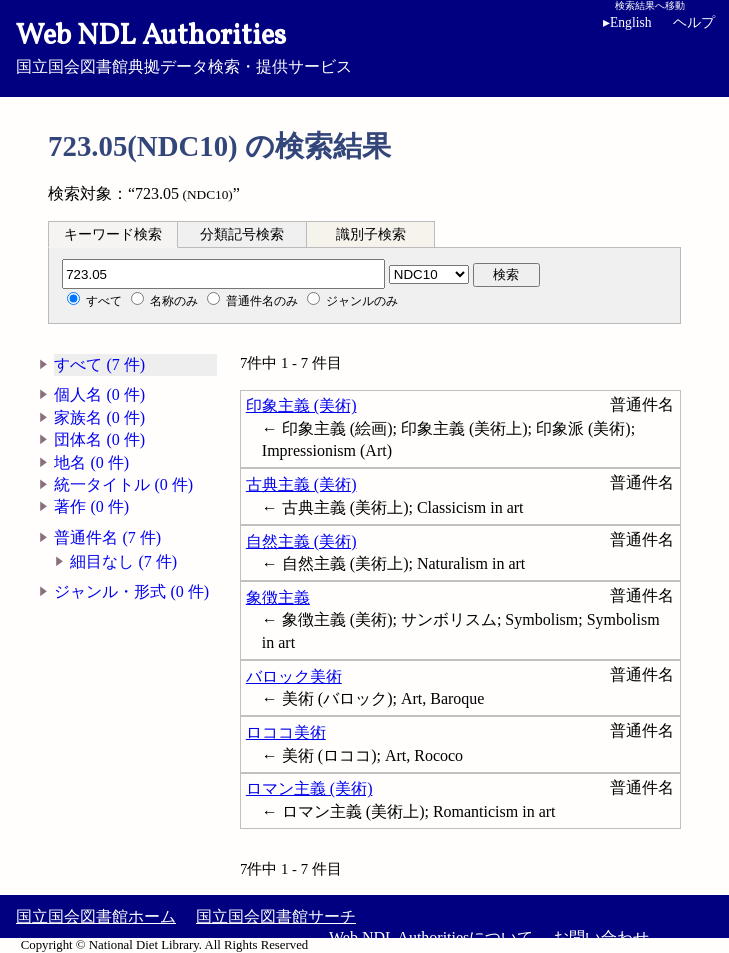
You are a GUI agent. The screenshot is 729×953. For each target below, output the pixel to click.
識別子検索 (371, 234)
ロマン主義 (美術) (309, 788)
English (627, 22)
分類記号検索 (242, 234)
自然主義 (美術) (301, 541)
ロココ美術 (286, 732)
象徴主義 (278, 597)
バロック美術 (294, 676)
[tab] (113, 234)
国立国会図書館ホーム (96, 916)
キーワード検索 (113, 234)
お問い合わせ (601, 937)
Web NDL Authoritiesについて (431, 937)
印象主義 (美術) (301, 405)
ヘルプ (694, 22)
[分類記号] (223, 274)
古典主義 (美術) (301, 484)
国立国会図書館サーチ (276, 916)
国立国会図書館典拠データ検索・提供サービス (364, 46)
